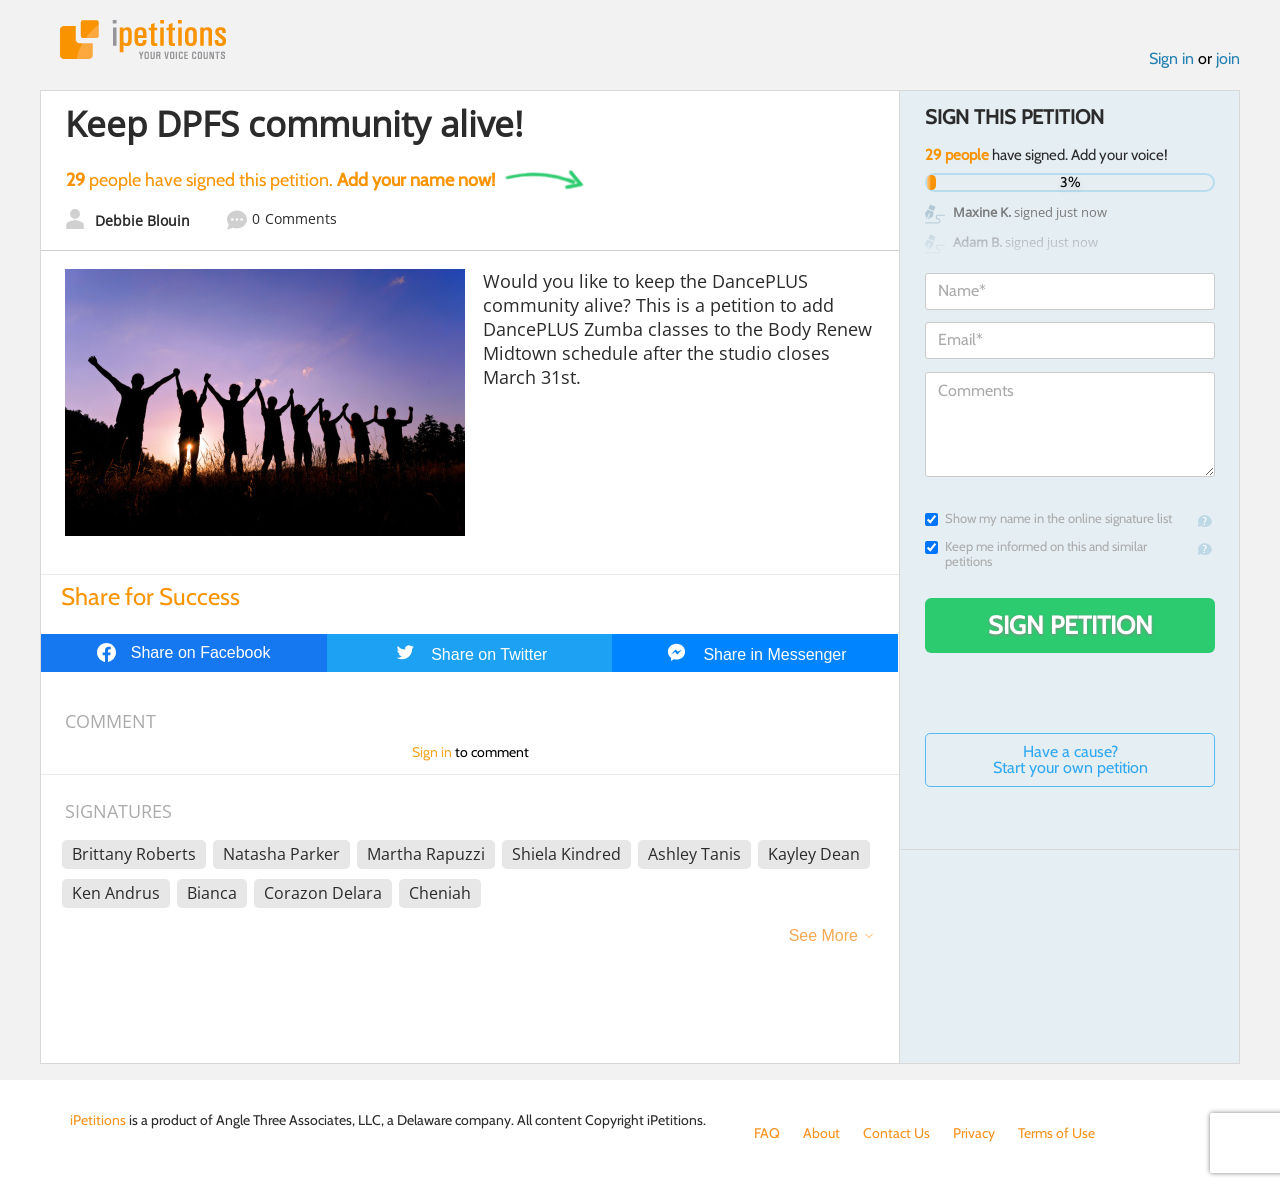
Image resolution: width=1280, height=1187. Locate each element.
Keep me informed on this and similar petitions (1036, 554)
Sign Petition (1070, 625)
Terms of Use (1056, 1133)
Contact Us (896, 1133)
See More (823, 935)
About (821, 1133)
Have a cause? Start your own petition (1070, 759)
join (1228, 58)
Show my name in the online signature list (1048, 518)
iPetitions (143, 39)
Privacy (974, 1133)
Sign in (1171, 58)
